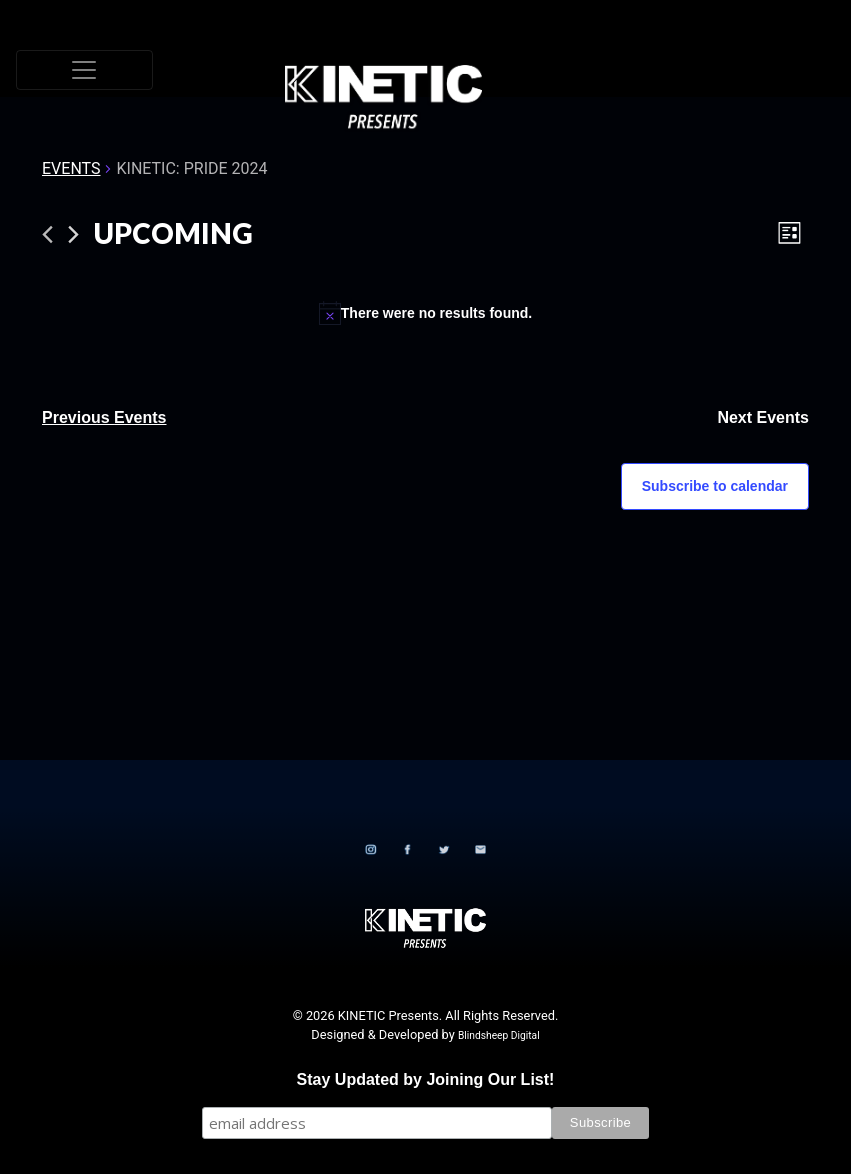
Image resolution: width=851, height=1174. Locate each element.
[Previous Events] (47, 234)
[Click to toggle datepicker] (173, 234)
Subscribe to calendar (715, 486)
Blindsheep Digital (499, 1035)
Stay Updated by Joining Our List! (426, 1079)
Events (71, 168)
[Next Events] (73, 234)
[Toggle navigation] (84, 70)
